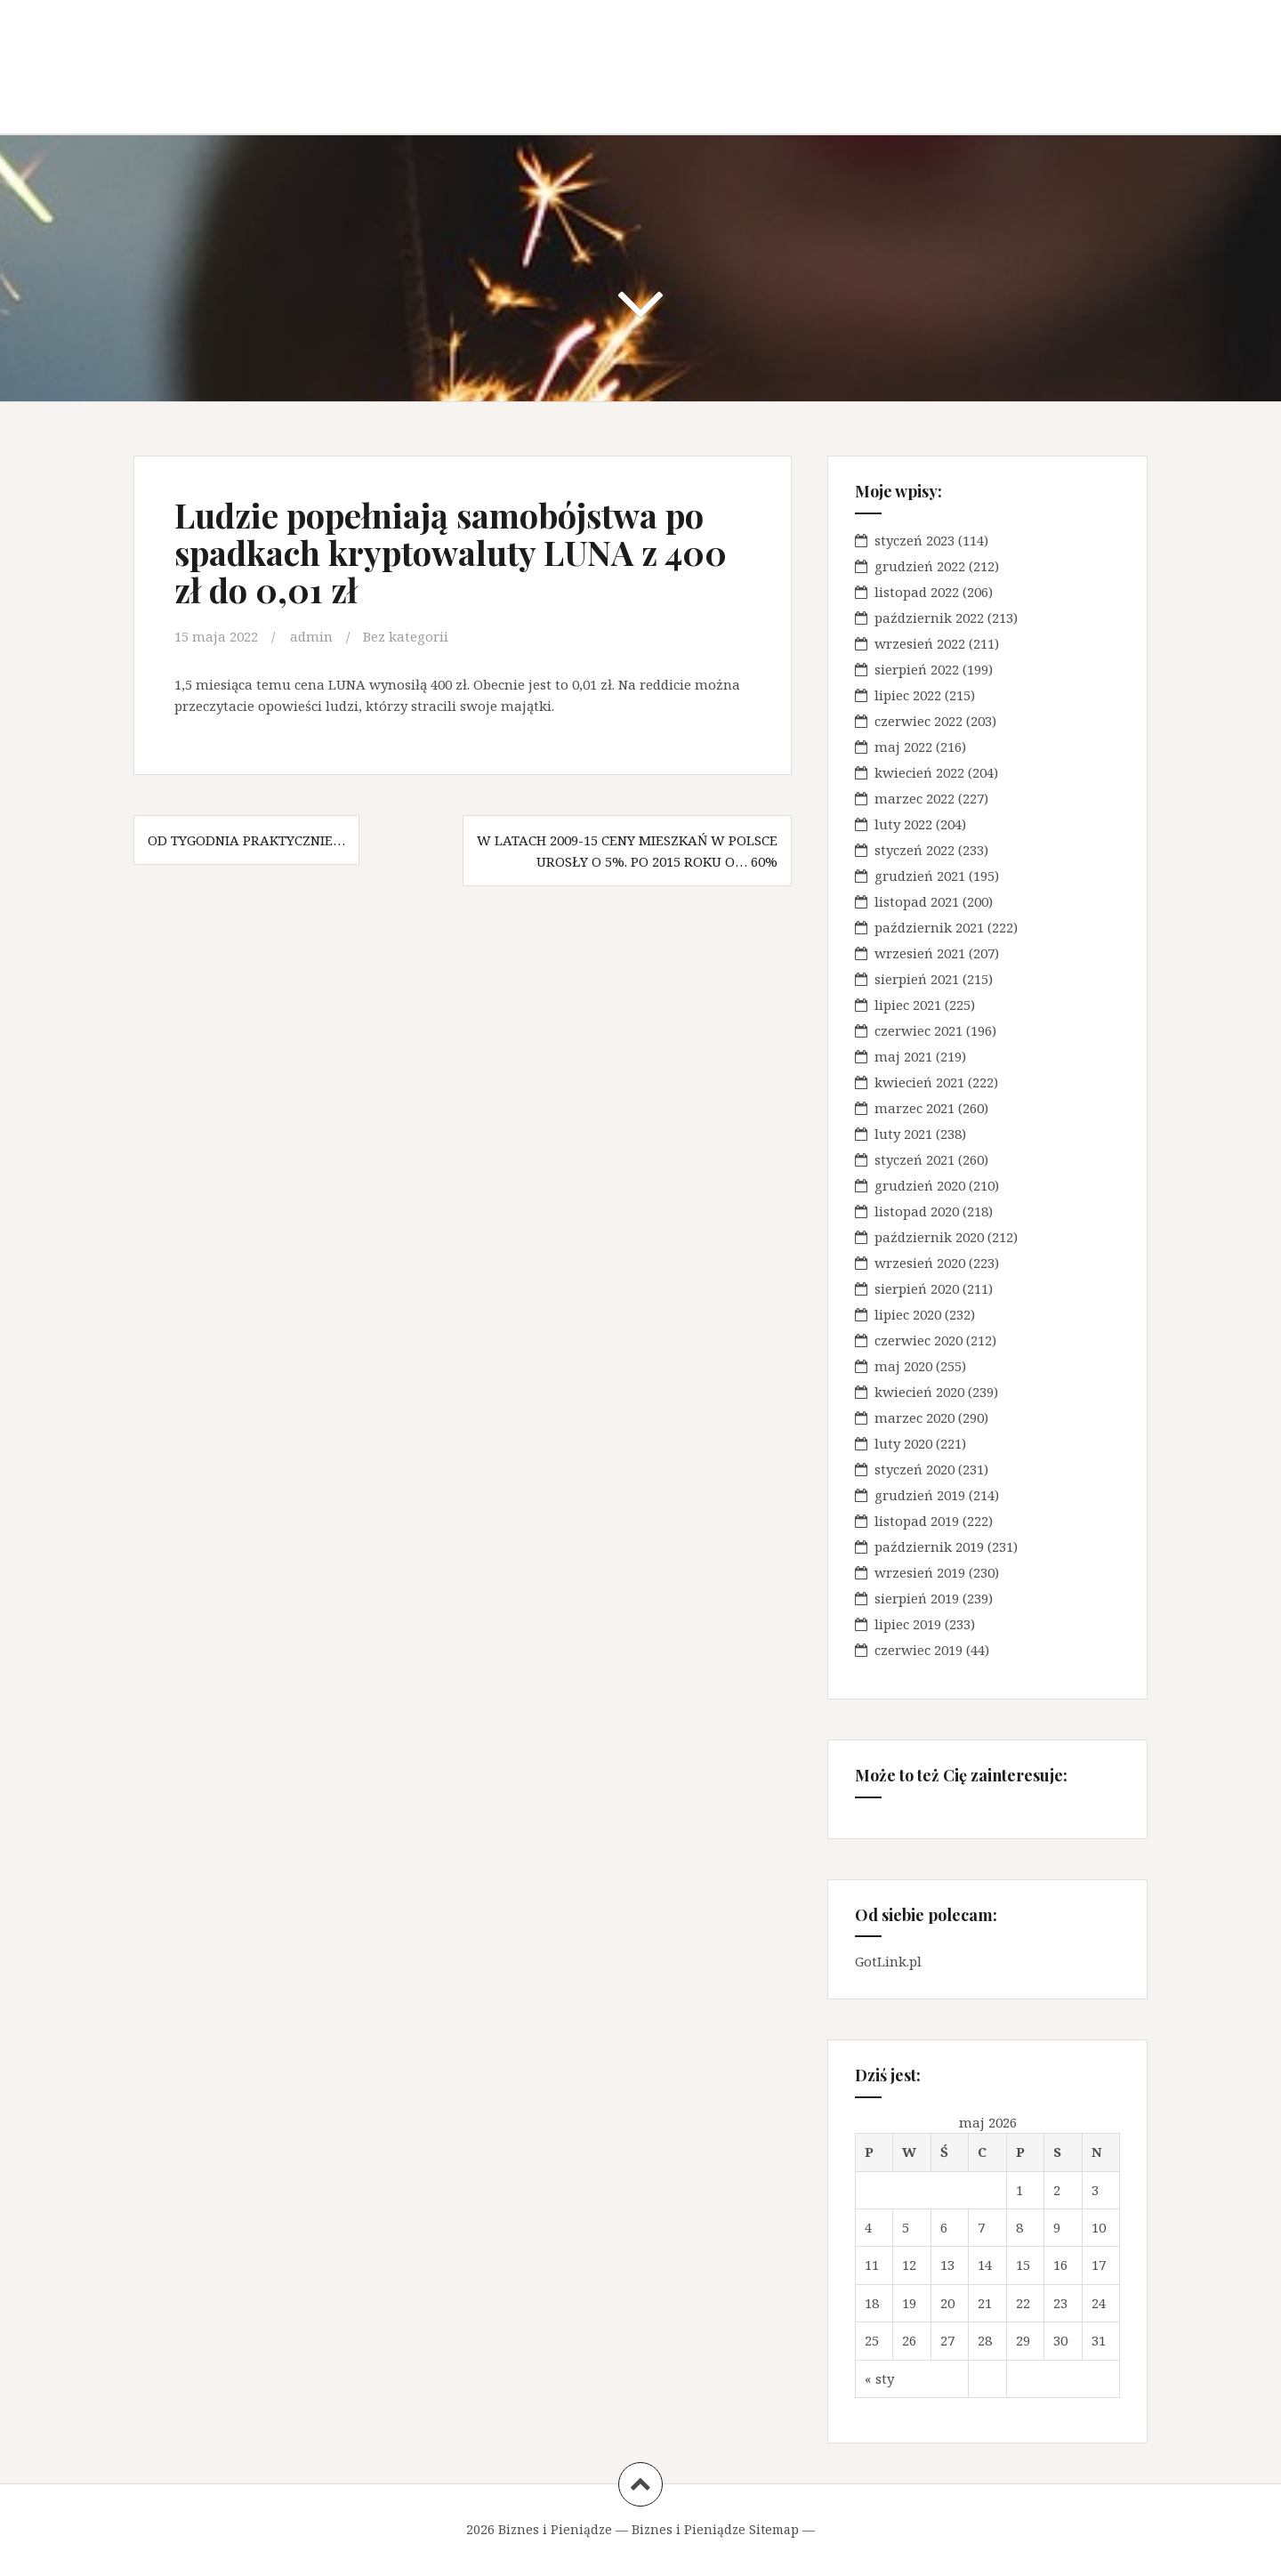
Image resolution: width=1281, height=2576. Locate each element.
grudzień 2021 (919, 875)
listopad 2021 (916, 901)
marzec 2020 (914, 1417)
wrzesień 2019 (919, 1572)
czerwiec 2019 (918, 1650)
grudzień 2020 (919, 1185)
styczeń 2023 (914, 540)
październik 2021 (929, 927)
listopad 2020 (916, 1211)
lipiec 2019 (907, 1624)
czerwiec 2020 (918, 1340)
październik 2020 (929, 1237)
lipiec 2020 (907, 1314)
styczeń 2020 (914, 1469)
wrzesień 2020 (919, 1263)
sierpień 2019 (916, 1598)
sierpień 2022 (916, 669)
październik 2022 (929, 617)
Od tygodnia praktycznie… (246, 840)
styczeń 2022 (914, 850)
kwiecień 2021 (919, 1082)
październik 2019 (929, 1546)
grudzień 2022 (919, 566)
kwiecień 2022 (919, 772)
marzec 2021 (914, 1108)
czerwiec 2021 (918, 1030)
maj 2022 (903, 746)
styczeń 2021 (914, 1159)
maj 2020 (903, 1366)
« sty (879, 2378)
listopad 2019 (916, 1521)
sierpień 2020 (916, 1288)
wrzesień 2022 (919, 643)
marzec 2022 (914, 798)
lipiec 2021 (907, 1004)
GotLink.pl (888, 1961)
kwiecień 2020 (919, 1392)
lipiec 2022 (907, 695)
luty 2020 (903, 1443)
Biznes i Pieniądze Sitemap (715, 2529)
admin (311, 636)
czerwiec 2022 (918, 721)
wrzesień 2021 (919, 953)
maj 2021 (903, 1056)
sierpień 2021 (916, 979)
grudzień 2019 (919, 1495)
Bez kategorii (405, 636)
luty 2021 (903, 1134)
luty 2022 (903, 824)
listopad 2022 (916, 592)
